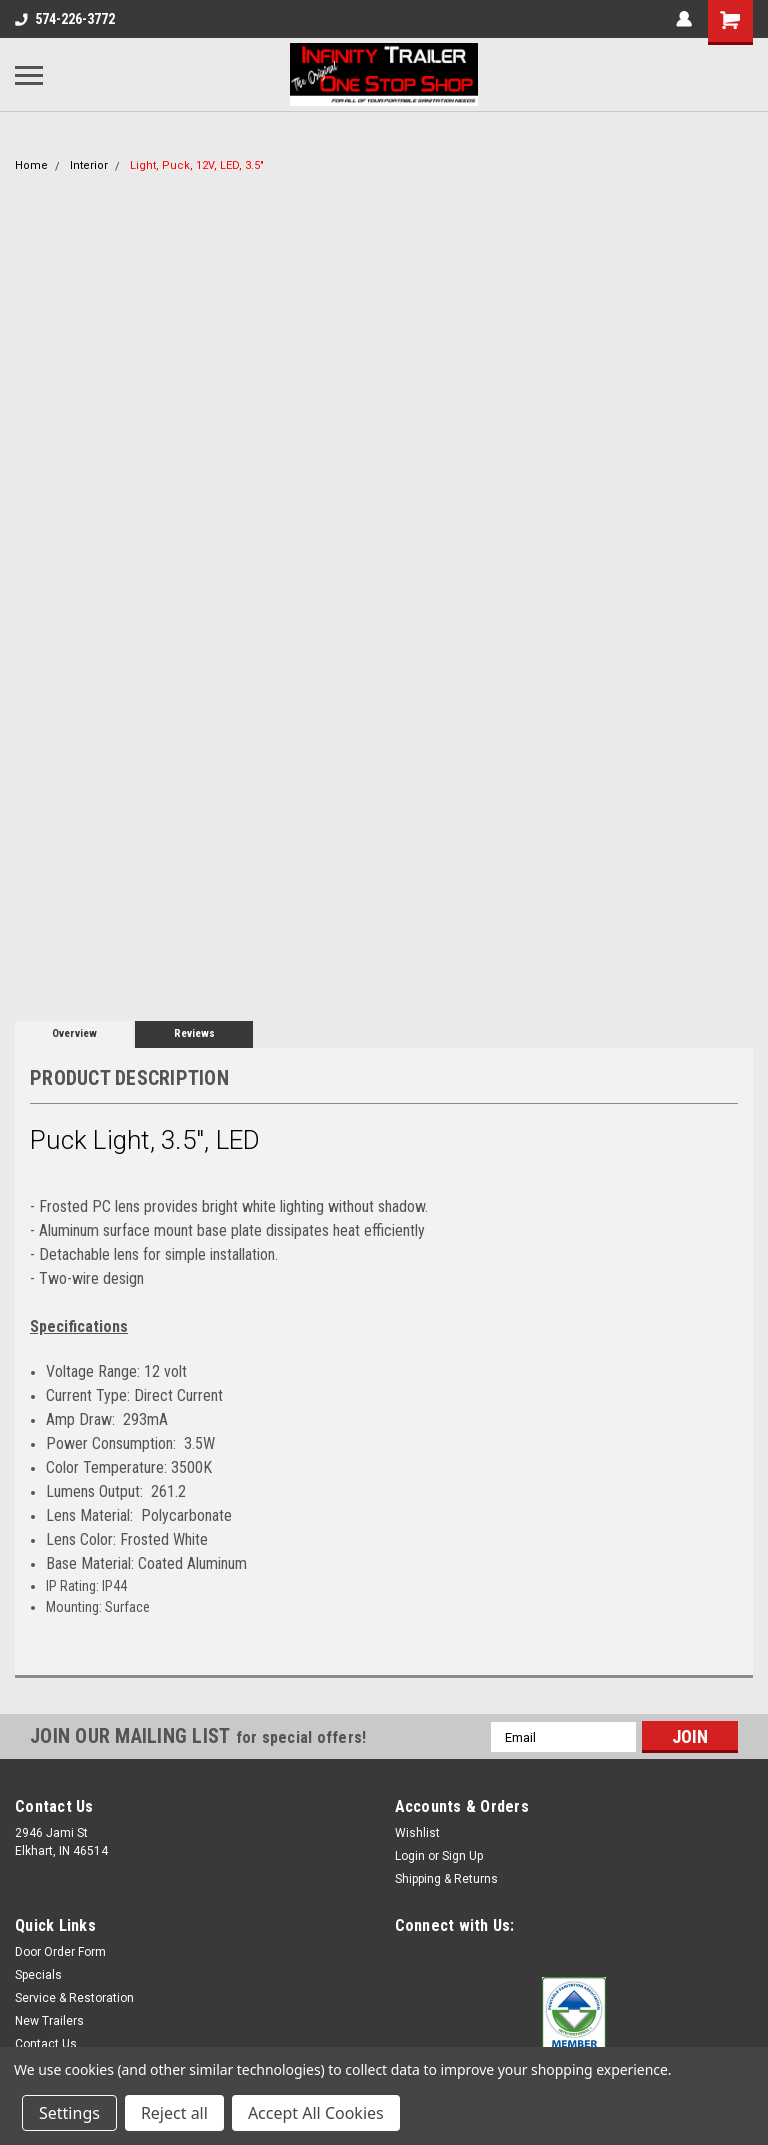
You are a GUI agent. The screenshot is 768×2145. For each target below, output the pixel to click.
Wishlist (417, 1833)
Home (31, 165)
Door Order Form (60, 1952)
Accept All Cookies (316, 2113)
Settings (69, 2113)
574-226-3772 (65, 19)
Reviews (194, 1033)
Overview (74, 1033)
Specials (38, 1975)
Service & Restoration (74, 1998)
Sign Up (462, 1856)
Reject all (174, 2113)
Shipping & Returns (446, 1879)
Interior (89, 165)
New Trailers (49, 2021)
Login (410, 1856)
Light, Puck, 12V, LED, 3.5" (197, 165)
